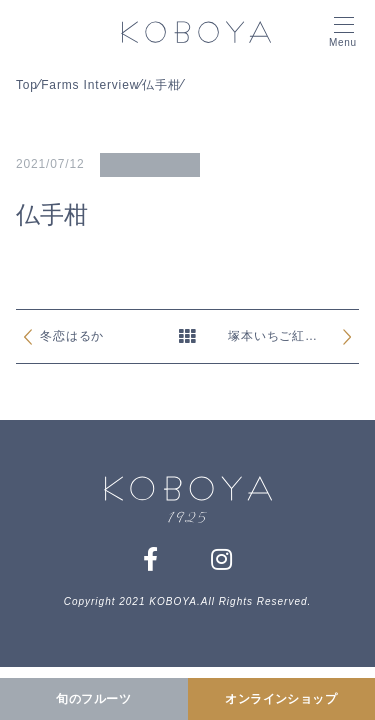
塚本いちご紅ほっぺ (273, 338)
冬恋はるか (72, 336)
